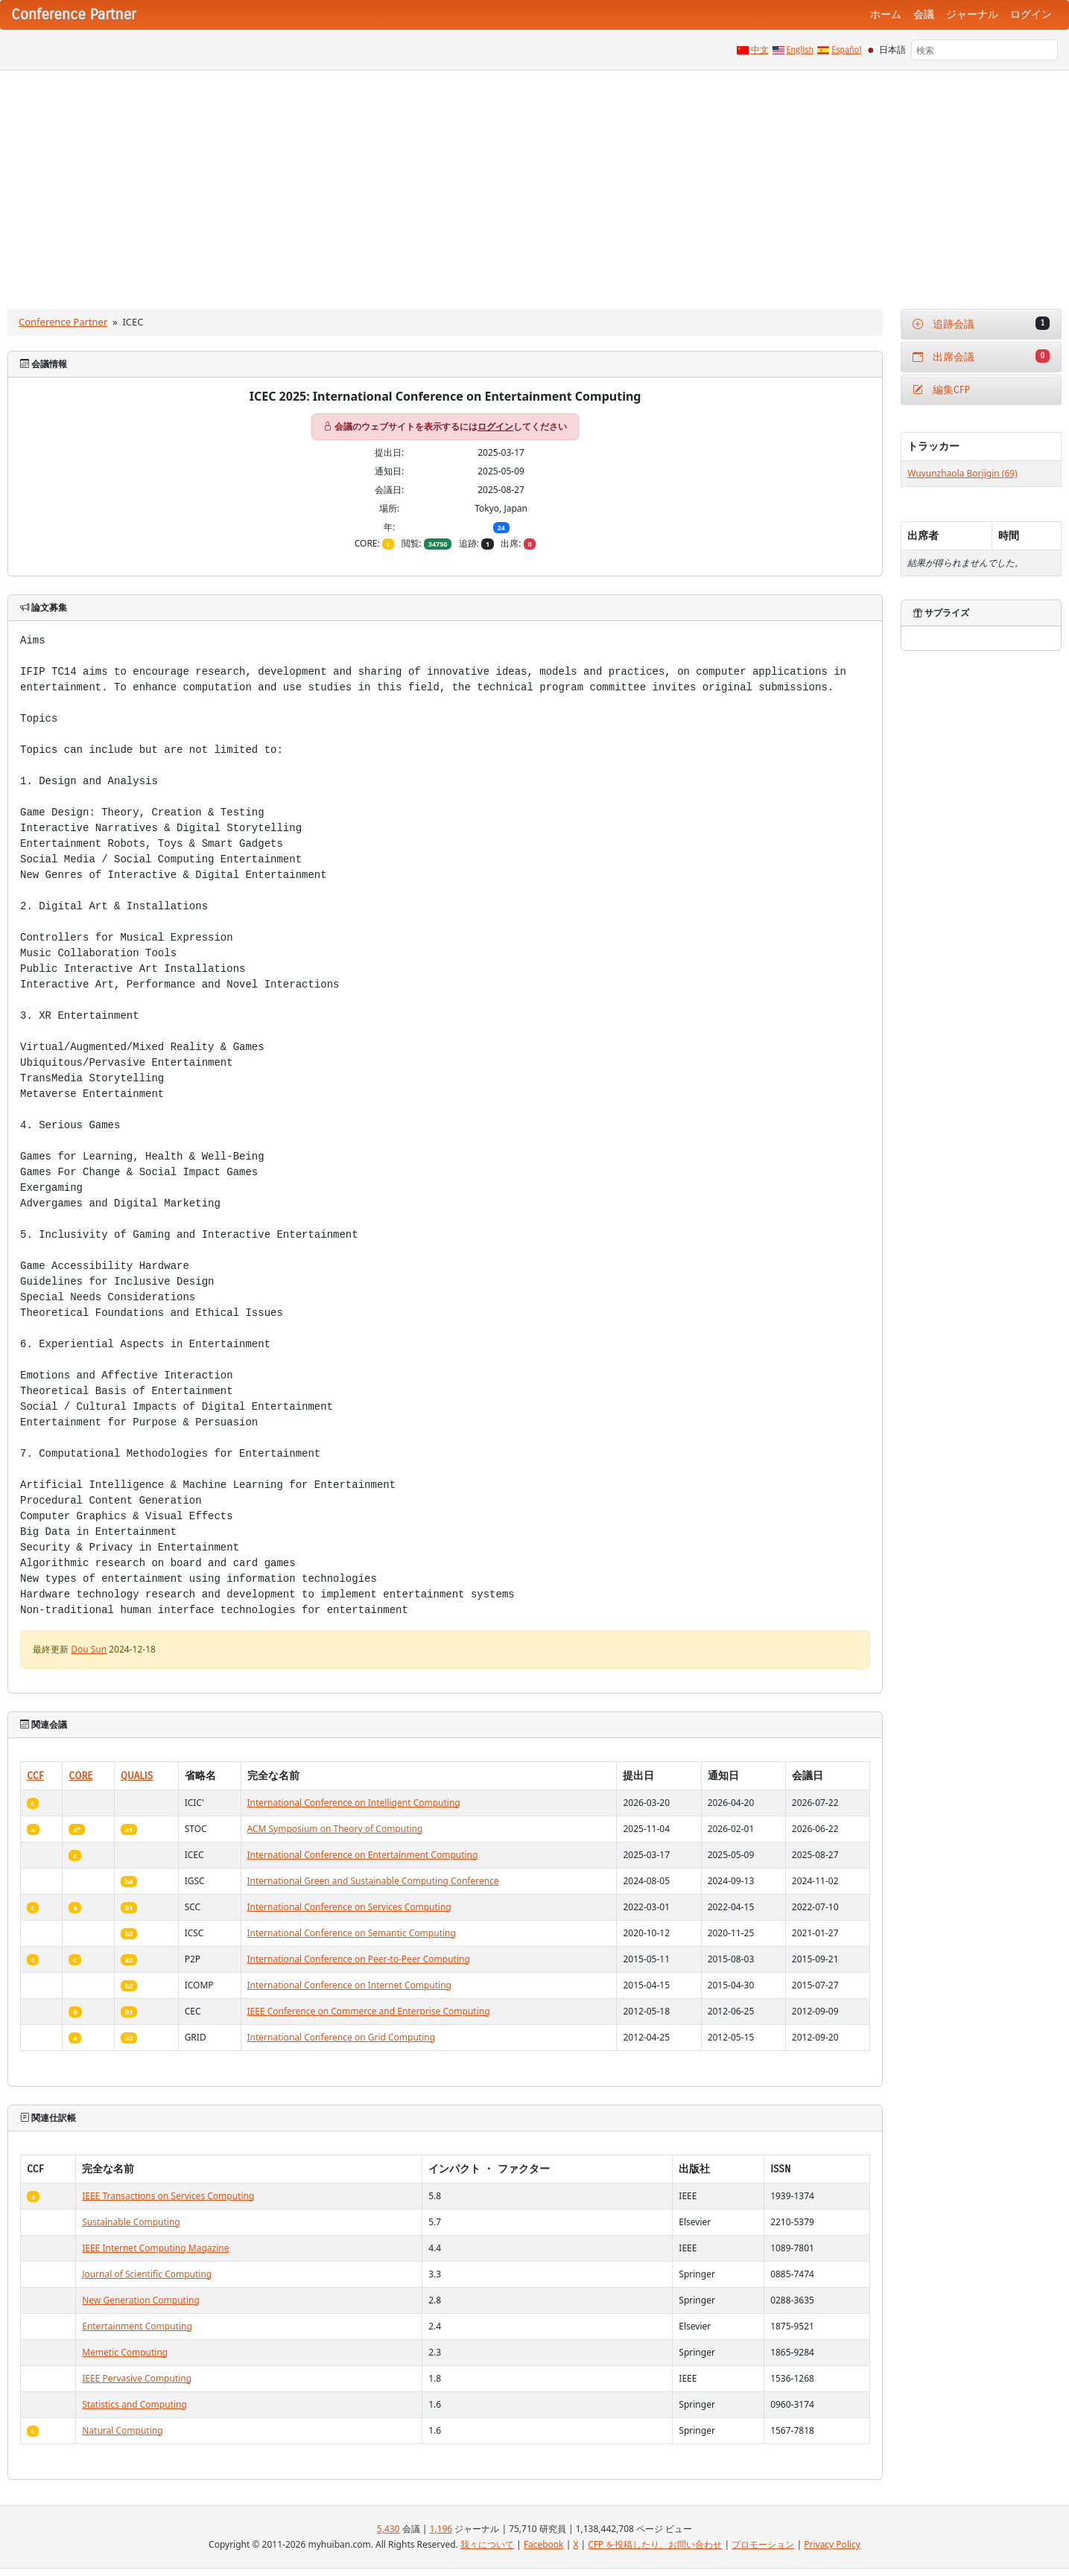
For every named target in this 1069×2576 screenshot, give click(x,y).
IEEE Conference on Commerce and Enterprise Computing (368, 2011)
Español (846, 50)
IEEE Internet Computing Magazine (155, 2248)
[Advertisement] (535, 182)
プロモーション (763, 2544)
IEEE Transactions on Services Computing (168, 2195)
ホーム (885, 14)
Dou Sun (89, 1649)
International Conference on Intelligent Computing (353, 1802)
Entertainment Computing (137, 2326)
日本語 (892, 50)
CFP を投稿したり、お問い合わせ (655, 2544)
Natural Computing (122, 2430)
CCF (35, 1775)
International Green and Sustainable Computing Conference (373, 1880)
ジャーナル (972, 14)
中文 (760, 50)
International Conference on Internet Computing (349, 1985)
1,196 (440, 2528)
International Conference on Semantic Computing (351, 1933)
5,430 (388, 2528)
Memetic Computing (125, 2352)
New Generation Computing (141, 2300)
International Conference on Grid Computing (341, 2037)
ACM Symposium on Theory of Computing (335, 1828)
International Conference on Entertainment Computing (362, 1854)
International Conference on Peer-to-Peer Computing (358, 1959)
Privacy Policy (832, 2544)
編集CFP (941, 390)
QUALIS (137, 1775)
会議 (923, 14)
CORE (80, 1775)
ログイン (1031, 14)
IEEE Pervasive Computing (136, 2378)
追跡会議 (981, 324)
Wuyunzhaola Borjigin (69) (962, 473)
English (800, 50)
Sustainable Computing (131, 2222)
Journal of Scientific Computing (147, 2274)
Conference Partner (63, 321)
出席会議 (981, 356)
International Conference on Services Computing (349, 1907)
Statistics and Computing (134, 2404)
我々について (487, 2544)
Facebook (544, 2544)
